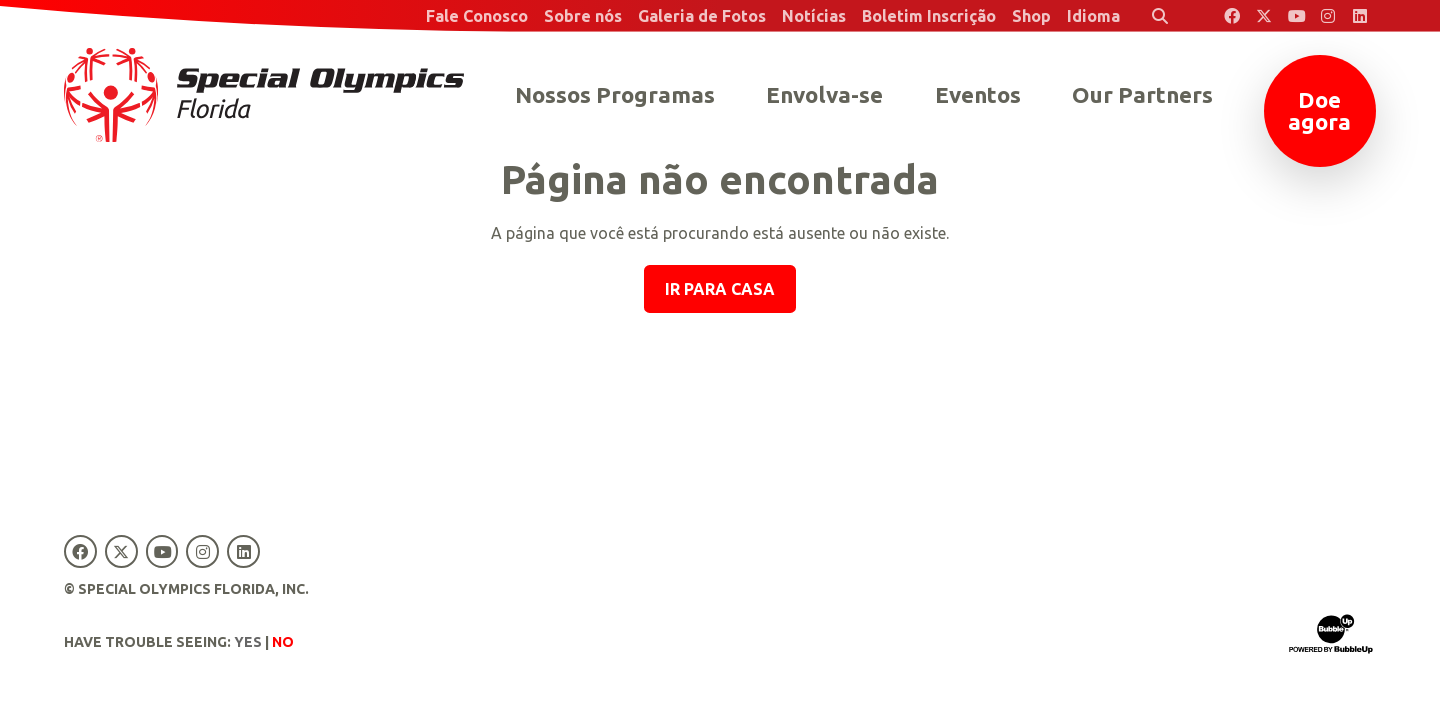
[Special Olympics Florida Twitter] (1264, 16)
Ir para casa (720, 289)
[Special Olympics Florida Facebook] (1232, 16)
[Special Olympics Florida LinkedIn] (1360, 16)
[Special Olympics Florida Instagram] (1328, 16)
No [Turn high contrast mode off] (283, 642)
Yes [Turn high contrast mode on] (248, 642)
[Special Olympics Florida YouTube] (1296, 16)
